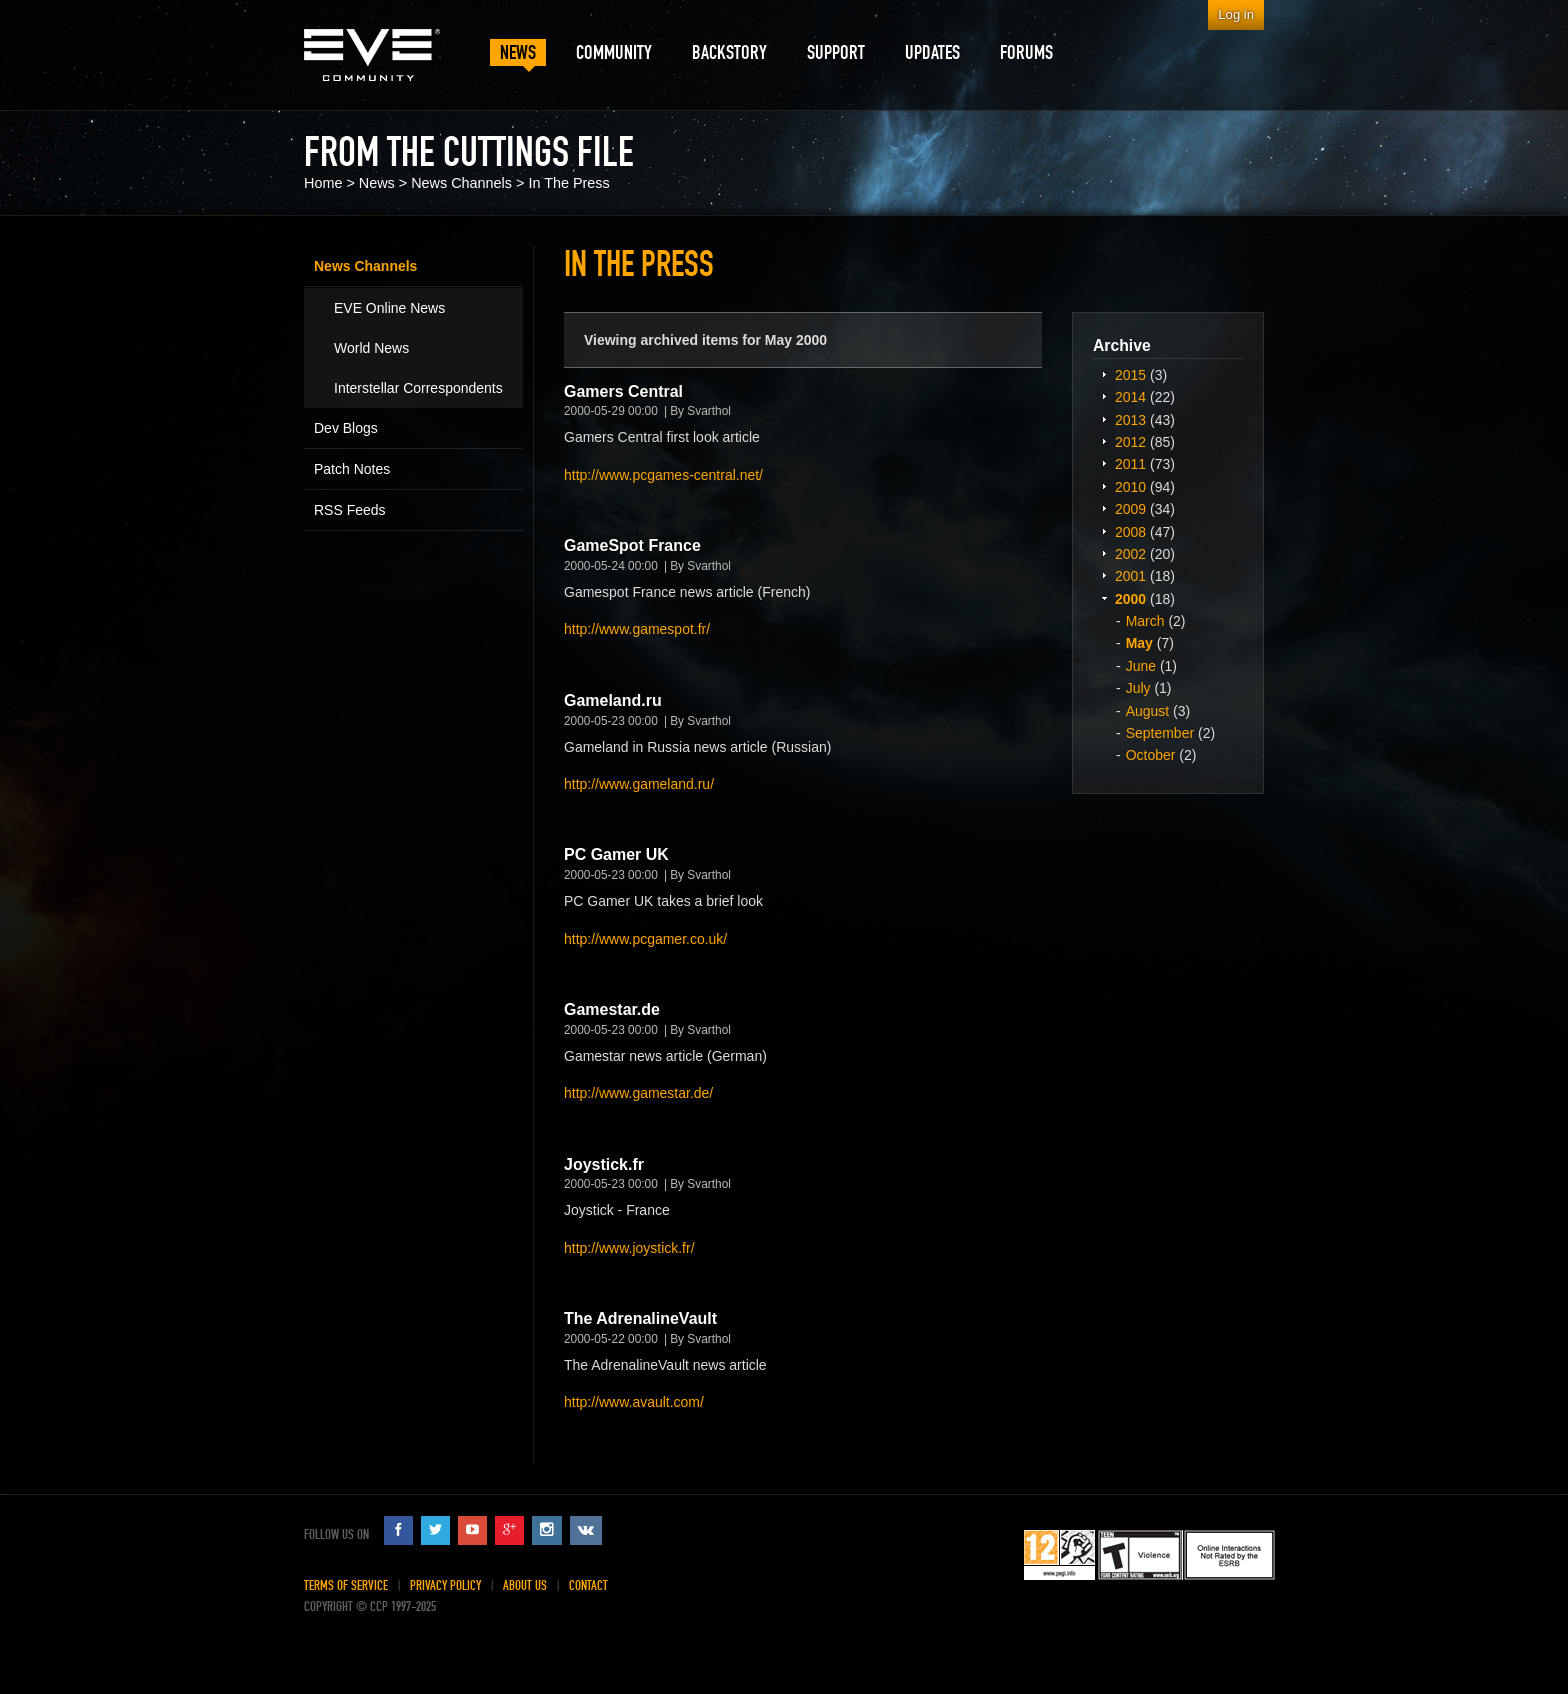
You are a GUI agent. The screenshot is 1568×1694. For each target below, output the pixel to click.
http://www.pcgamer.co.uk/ (645, 939)
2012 (1130, 442)
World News (371, 348)
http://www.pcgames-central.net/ (663, 475)
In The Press (568, 183)
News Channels (461, 183)
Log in (1236, 14)
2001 (1130, 576)
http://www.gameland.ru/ (639, 784)
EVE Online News (389, 308)
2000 (1130, 599)
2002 (1130, 554)
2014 (1130, 397)
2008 (1130, 532)
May (1139, 643)
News (377, 183)
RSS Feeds (350, 510)
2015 (1130, 375)
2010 (1130, 487)
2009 (1130, 509)
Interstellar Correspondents (418, 388)
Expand (1104, 374)
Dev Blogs (346, 428)
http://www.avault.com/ (634, 1402)
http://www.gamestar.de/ (638, 1093)
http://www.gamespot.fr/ (637, 629)
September (1160, 733)
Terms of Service (346, 1585)
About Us (525, 1585)
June (1141, 666)
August (1148, 711)
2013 (1130, 420)
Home (323, 183)
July (1138, 688)
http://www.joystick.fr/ (629, 1248)
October (1151, 755)
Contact (588, 1585)
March (1145, 621)
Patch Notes (352, 469)
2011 (1130, 464)
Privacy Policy (445, 1585)
